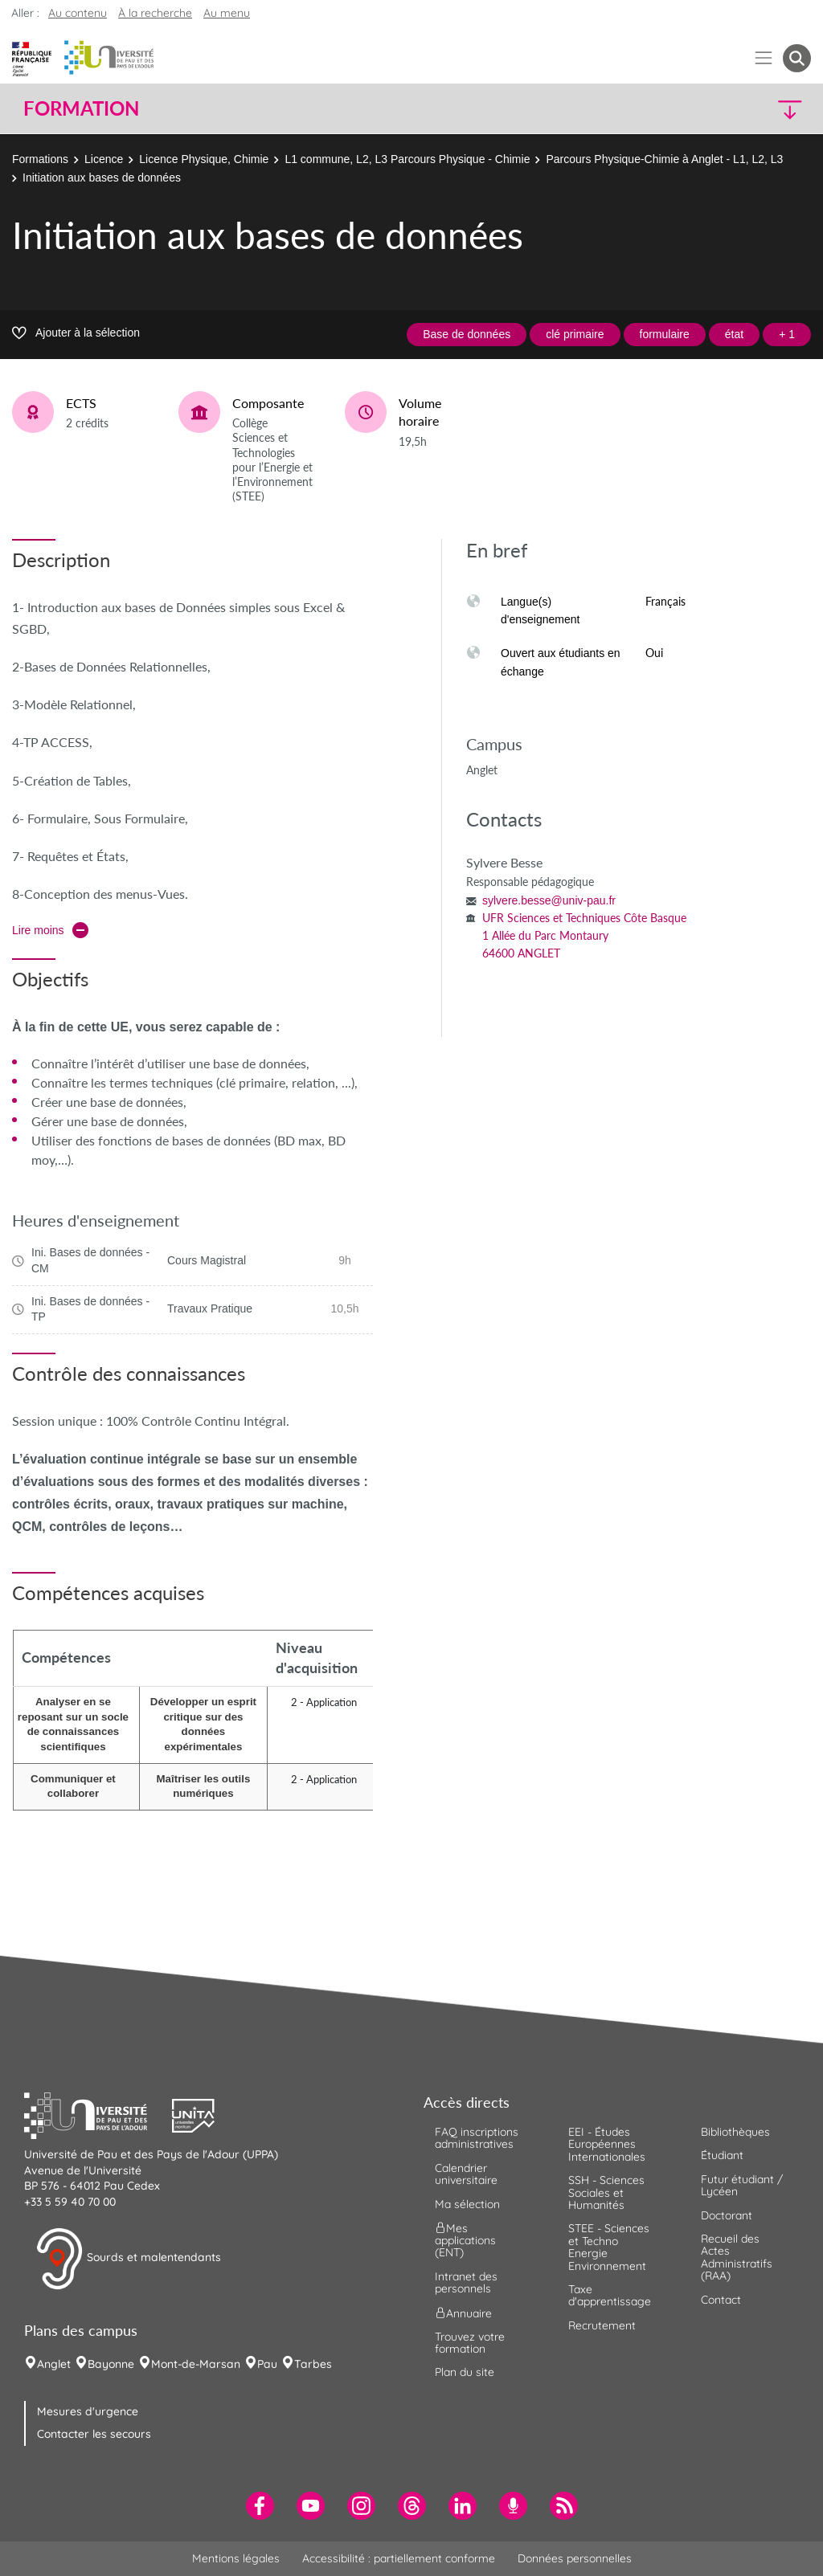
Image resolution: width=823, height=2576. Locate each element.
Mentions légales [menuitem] (236, 2558)
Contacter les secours (94, 2434)
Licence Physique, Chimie (203, 159)
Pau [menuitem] (267, 2364)
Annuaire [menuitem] (463, 2312)
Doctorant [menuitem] (726, 2215)
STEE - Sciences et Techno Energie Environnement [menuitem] (608, 2246)
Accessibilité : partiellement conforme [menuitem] (398, 2558)
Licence (103, 159)
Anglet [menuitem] (54, 2364)
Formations (40, 159)
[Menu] (764, 58)
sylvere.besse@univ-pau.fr (549, 900)
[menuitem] (260, 2505)
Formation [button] (81, 108)
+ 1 (787, 334)
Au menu (226, 13)
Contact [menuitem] (721, 2299)
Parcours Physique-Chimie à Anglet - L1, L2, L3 (664, 159)
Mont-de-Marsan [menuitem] (195, 2364)
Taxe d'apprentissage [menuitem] (609, 2295)
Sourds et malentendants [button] (128, 2259)
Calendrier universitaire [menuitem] (466, 2174)
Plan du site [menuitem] (464, 2372)
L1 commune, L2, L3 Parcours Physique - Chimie (407, 159)
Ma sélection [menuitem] (467, 2204)
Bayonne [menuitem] (111, 2364)
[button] (715, 108)
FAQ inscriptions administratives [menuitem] (476, 2138)
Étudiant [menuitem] (722, 2155)
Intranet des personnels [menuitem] (466, 2282)
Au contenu (77, 13)
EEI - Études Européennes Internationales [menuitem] (606, 2144)
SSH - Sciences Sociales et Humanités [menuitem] (606, 2192)
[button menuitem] (797, 58)
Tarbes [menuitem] (313, 2364)
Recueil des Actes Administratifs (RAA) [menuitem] (736, 2257)
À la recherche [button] (155, 13)
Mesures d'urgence (87, 2411)
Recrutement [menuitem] (602, 2325)
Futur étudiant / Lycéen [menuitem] (742, 2185)
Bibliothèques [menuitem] (735, 2132)
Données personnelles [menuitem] (575, 2558)
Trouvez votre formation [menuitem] (470, 2342)
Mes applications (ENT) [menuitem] (465, 2240)
